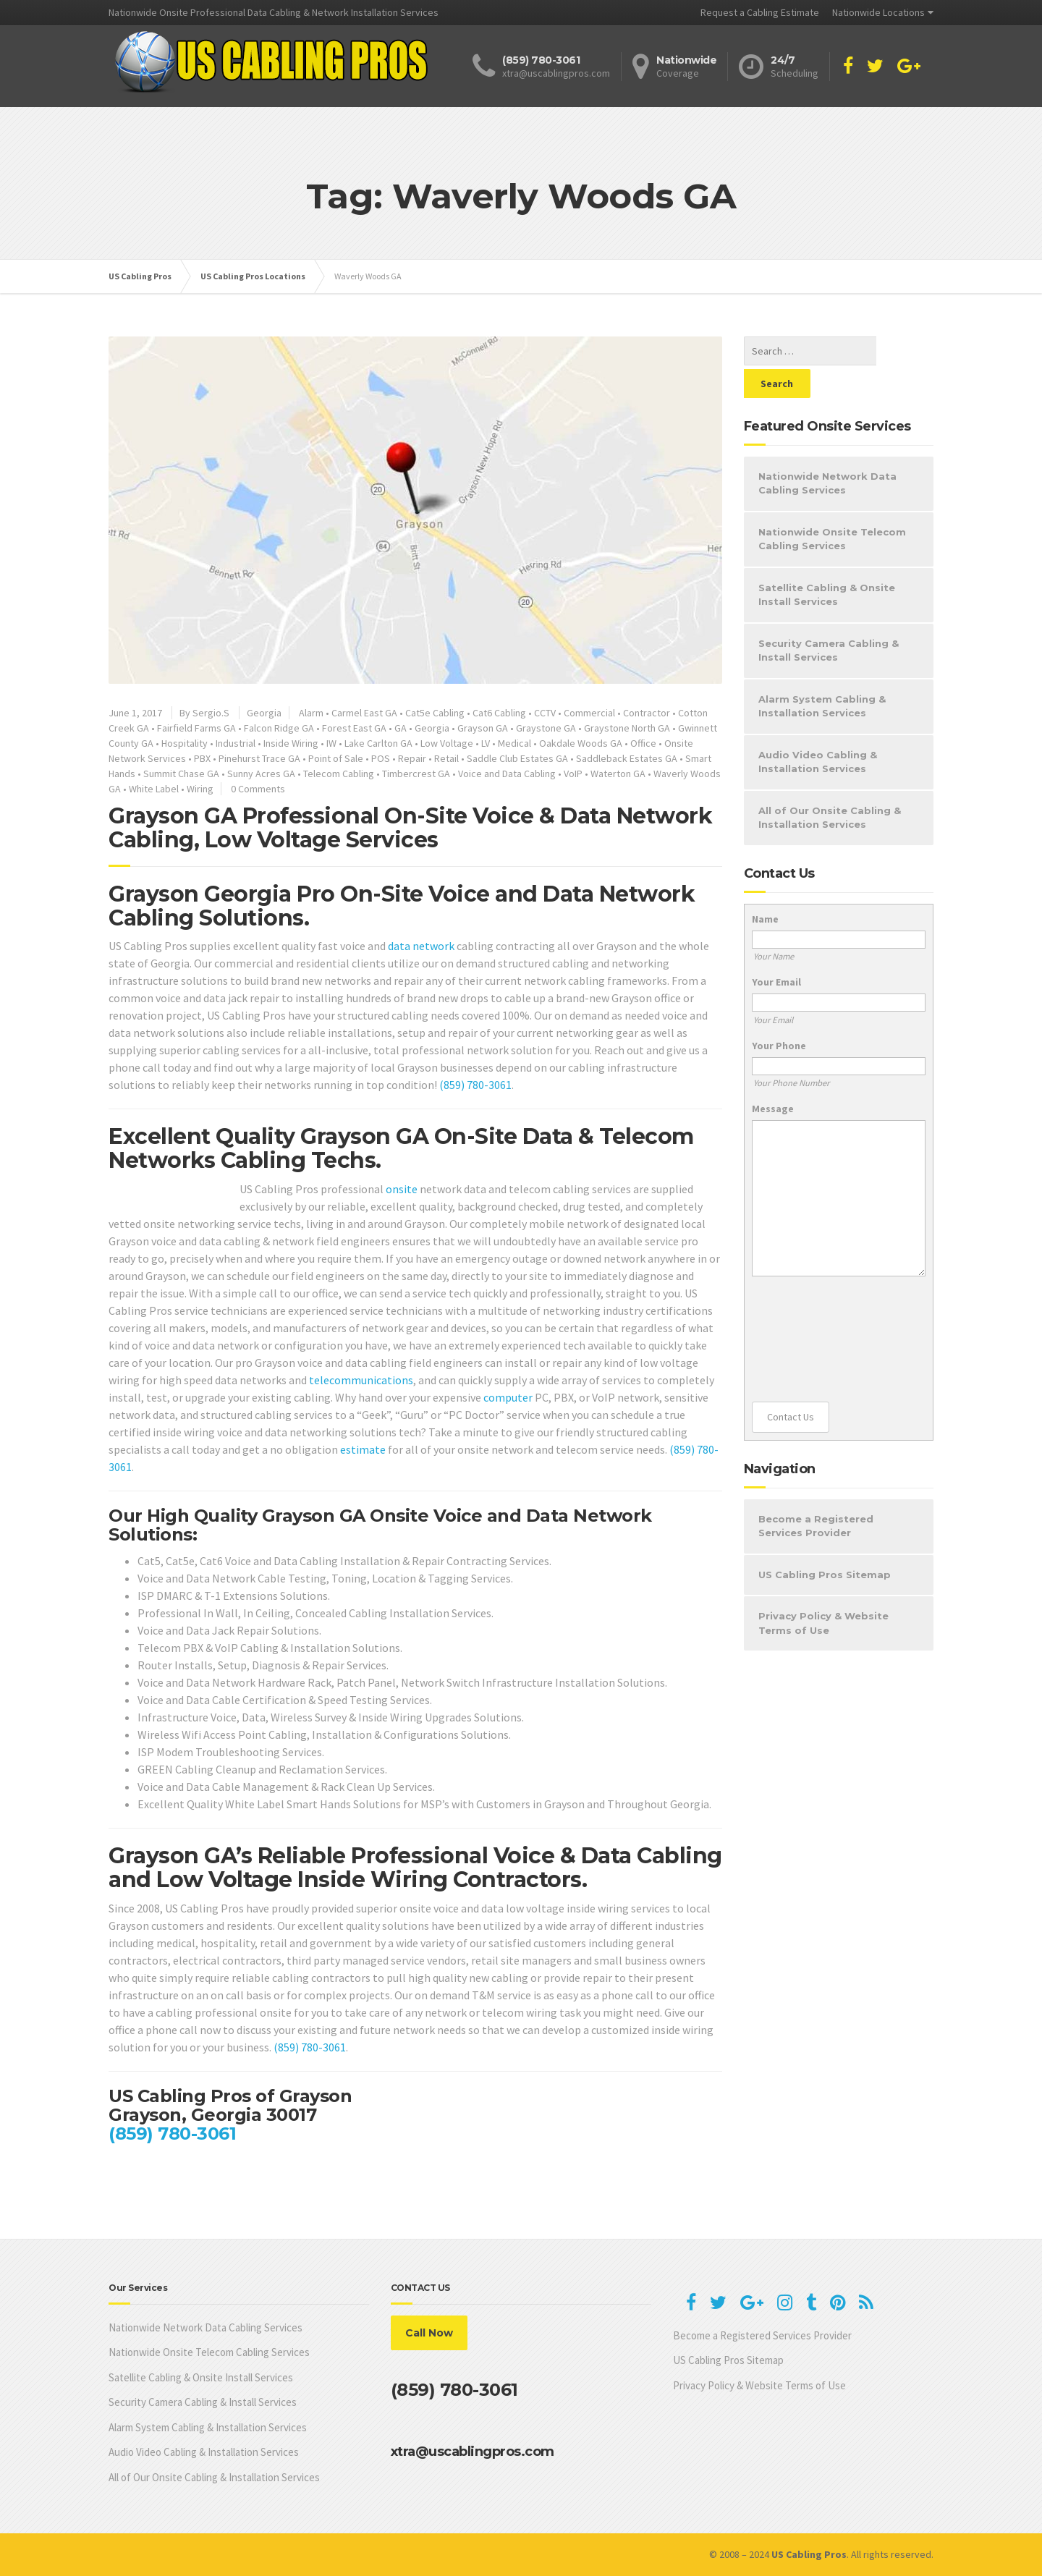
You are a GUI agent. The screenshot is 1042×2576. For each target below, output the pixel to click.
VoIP (573, 773)
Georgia (264, 712)
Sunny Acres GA (261, 773)
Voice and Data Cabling (507, 773)
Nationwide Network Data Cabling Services (827, 451)
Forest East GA (354, 727)
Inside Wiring (290, 743)
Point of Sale (335, 758)
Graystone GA (546, 727)
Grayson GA (482, 727)
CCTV (545, 712)
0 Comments (258, 788)
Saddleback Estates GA (626, 758)
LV (485, 743)
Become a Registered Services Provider (815, 1493)
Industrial (235, 743)
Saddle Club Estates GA (517, 758)
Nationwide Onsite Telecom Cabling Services (832, 506)
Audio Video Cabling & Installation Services (817, 729)
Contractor (646, 712)
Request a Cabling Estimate (759, 12)
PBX (202, 758)
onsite (402, 1189)
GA (400, 727)
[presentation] (811, 1307)
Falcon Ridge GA (279, 727)
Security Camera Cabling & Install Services (828, 618)
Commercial (589, 712)
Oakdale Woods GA (580, 743)
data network (421, 946)
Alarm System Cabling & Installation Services (822, 674)
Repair (412, 758)
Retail (446, 758)
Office (643, 743)
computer (508, 1397)
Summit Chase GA (181, 773)
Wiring (200, 788)
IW (331, 743)
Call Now (429, 2332)
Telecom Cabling (338, 773)
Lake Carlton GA (378, 743)
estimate (363, 1449)
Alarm (311, 712)
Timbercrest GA (416, 773)
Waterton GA (617, 773)
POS (380, 758)
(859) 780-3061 (475, 1084)
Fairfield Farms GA (196, 727)
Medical (514, 743)
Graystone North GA (627, 727)
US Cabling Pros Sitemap (824, 1542)
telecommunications (361, 1380)
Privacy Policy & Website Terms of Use (823, 1590)
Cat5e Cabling (435, 712)
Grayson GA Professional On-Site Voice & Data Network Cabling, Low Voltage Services (410, 827)
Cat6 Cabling (499, 712)
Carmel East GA (364, 712)
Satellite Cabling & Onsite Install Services (826, 562)
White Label (154, 788)
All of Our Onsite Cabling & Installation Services (829, 785)
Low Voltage (446, 743)
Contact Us (790, 1384)
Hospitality (184, 743)
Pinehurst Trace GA (259, 758)
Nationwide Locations (878, 12)
